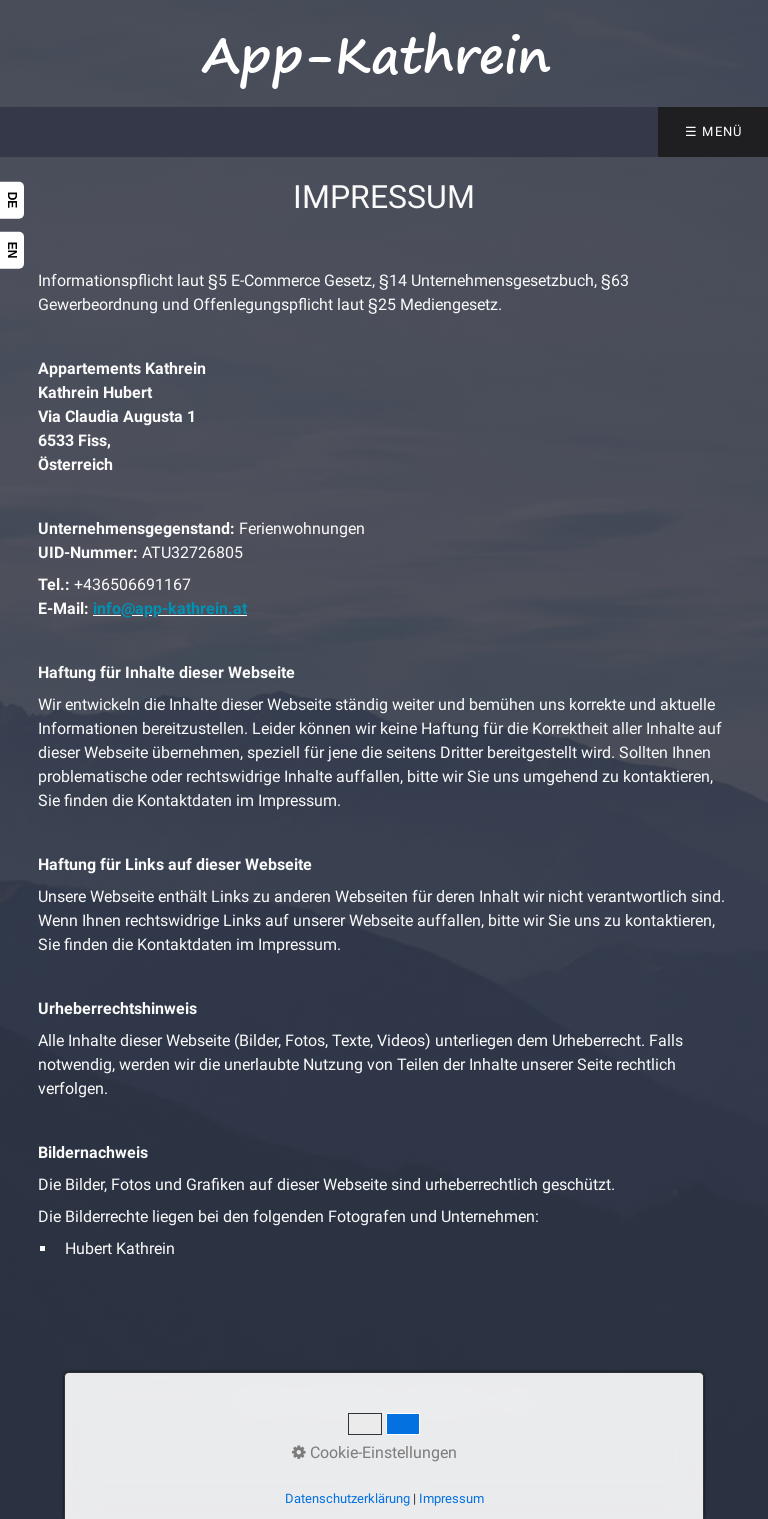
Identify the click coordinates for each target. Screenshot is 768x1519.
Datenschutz (346, 1400)
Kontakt (260, 1400)
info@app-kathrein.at (170, 608)
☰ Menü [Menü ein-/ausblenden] (714, 131)
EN (12, 250)
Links (517, 1400)
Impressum (444, 1400)
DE (12, 200)
